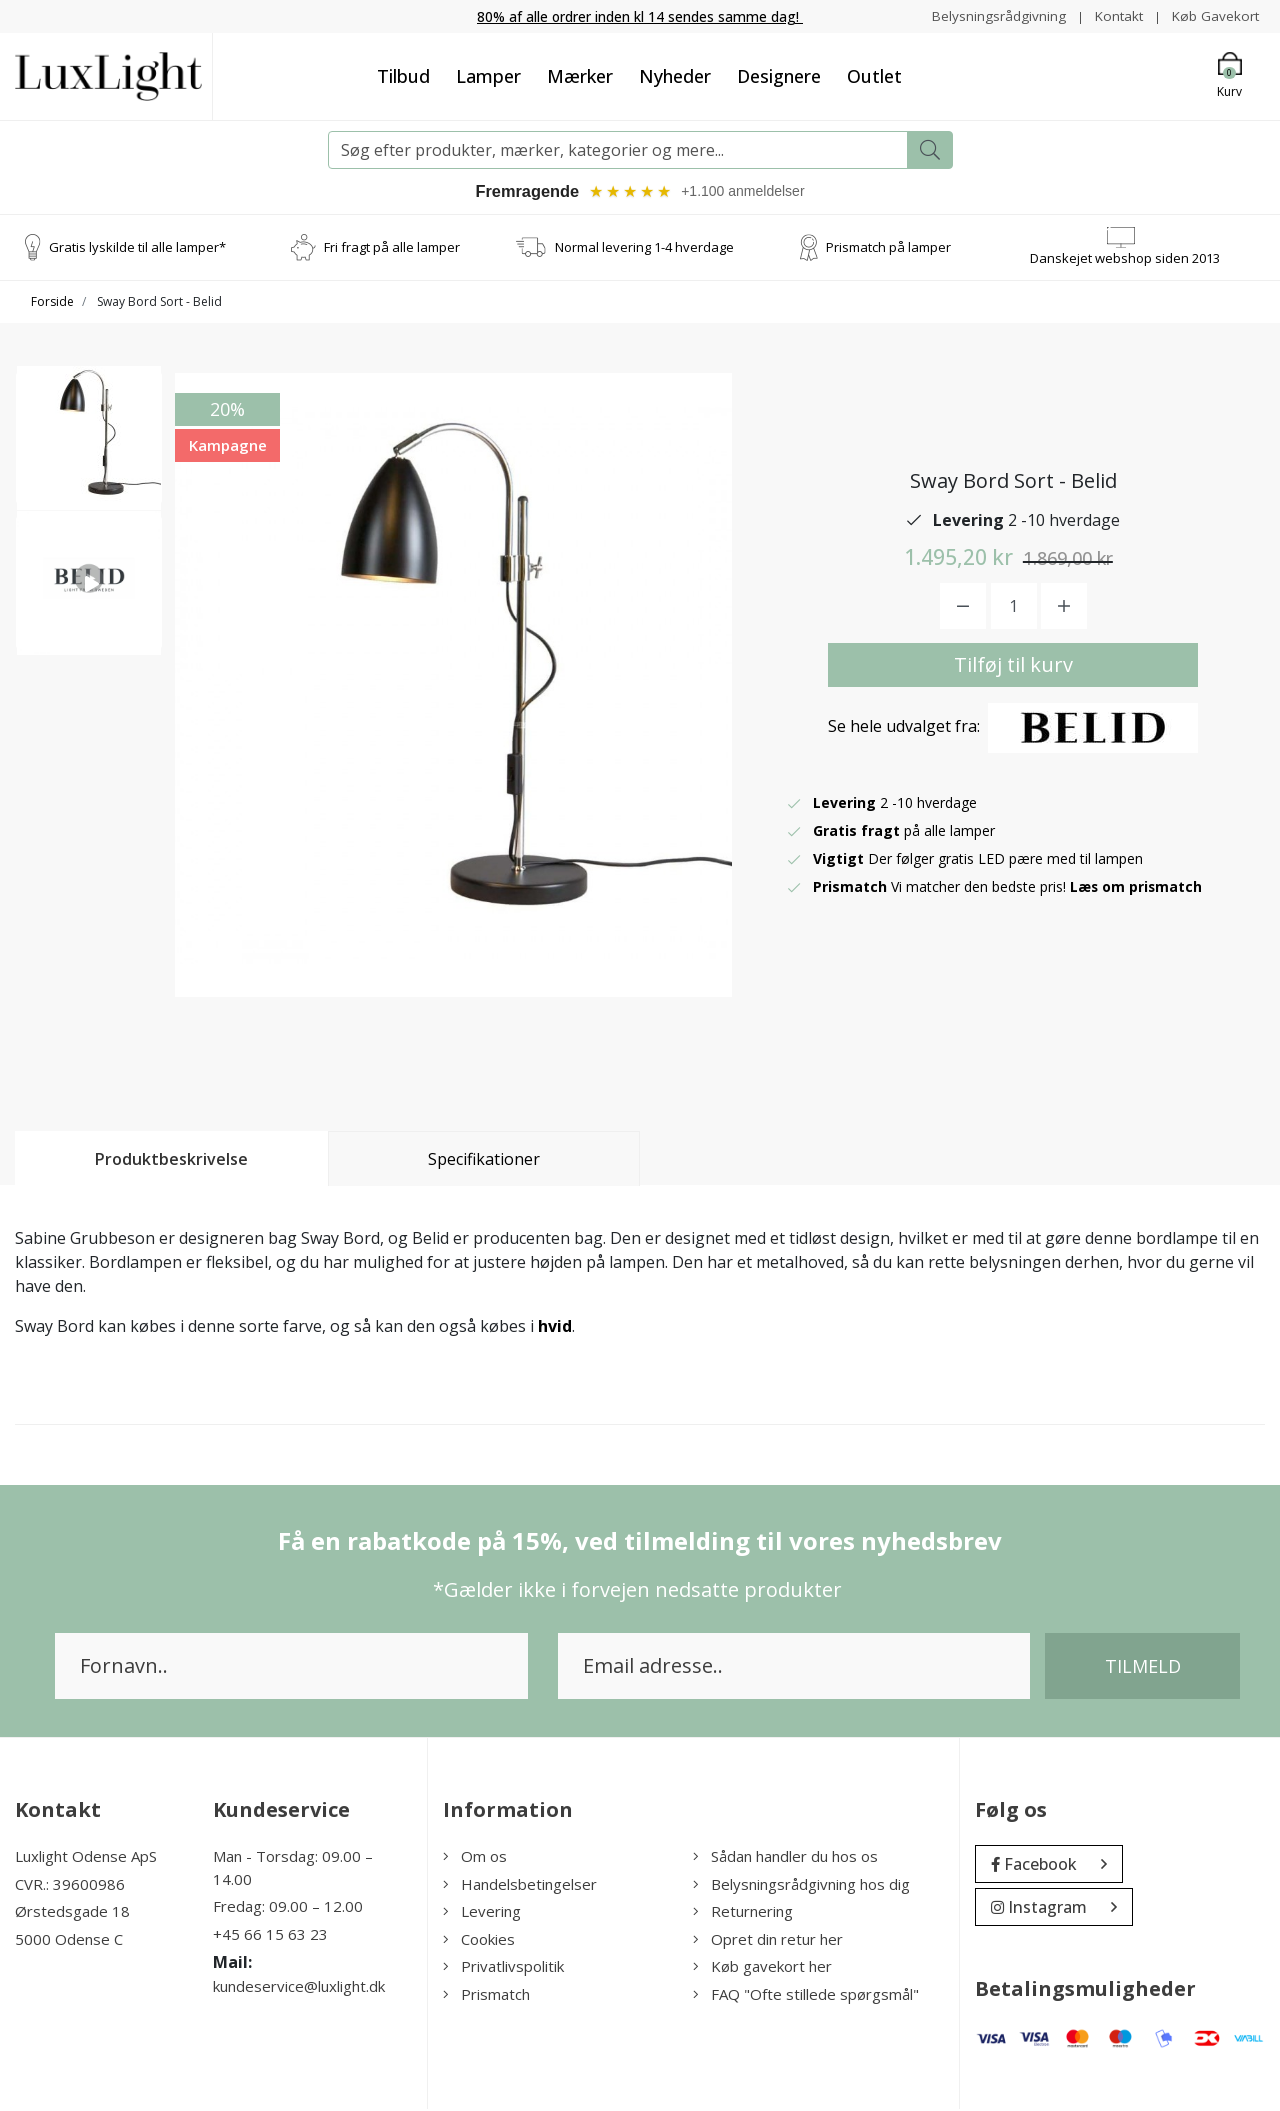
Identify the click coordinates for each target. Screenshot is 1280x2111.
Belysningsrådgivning (993, 15)
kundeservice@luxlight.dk (299, 1989)
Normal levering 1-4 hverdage (644, 249)
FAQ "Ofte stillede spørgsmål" (806, 1996)
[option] (89, 448)
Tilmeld (1143, 1669)
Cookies (479, 1941)
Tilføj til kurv (1013, 666)
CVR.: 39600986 (70, 1886)
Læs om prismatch (1137, 888)
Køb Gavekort (1214, 15)
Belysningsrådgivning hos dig (801, 1886)
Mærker (580, 76)
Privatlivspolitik (503, 1969)
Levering (482, 1914)
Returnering (743, 1914)
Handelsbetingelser (520, 1886)
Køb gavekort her (762, 1969)
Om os (475, 1859)
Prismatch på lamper (888, 249)
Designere (779, 76)
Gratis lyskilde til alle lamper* (137, 249)
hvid (555, 1329)
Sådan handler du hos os (785, 1859)
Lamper (488, 76)
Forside (52, 304)
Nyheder (675, 76)
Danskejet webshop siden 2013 (1125, 260)
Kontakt (1115, 15)
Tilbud (403, 76)
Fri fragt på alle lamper (392, 249)
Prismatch (486, 1996)
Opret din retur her (768, 1941)
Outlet (874, 76)
